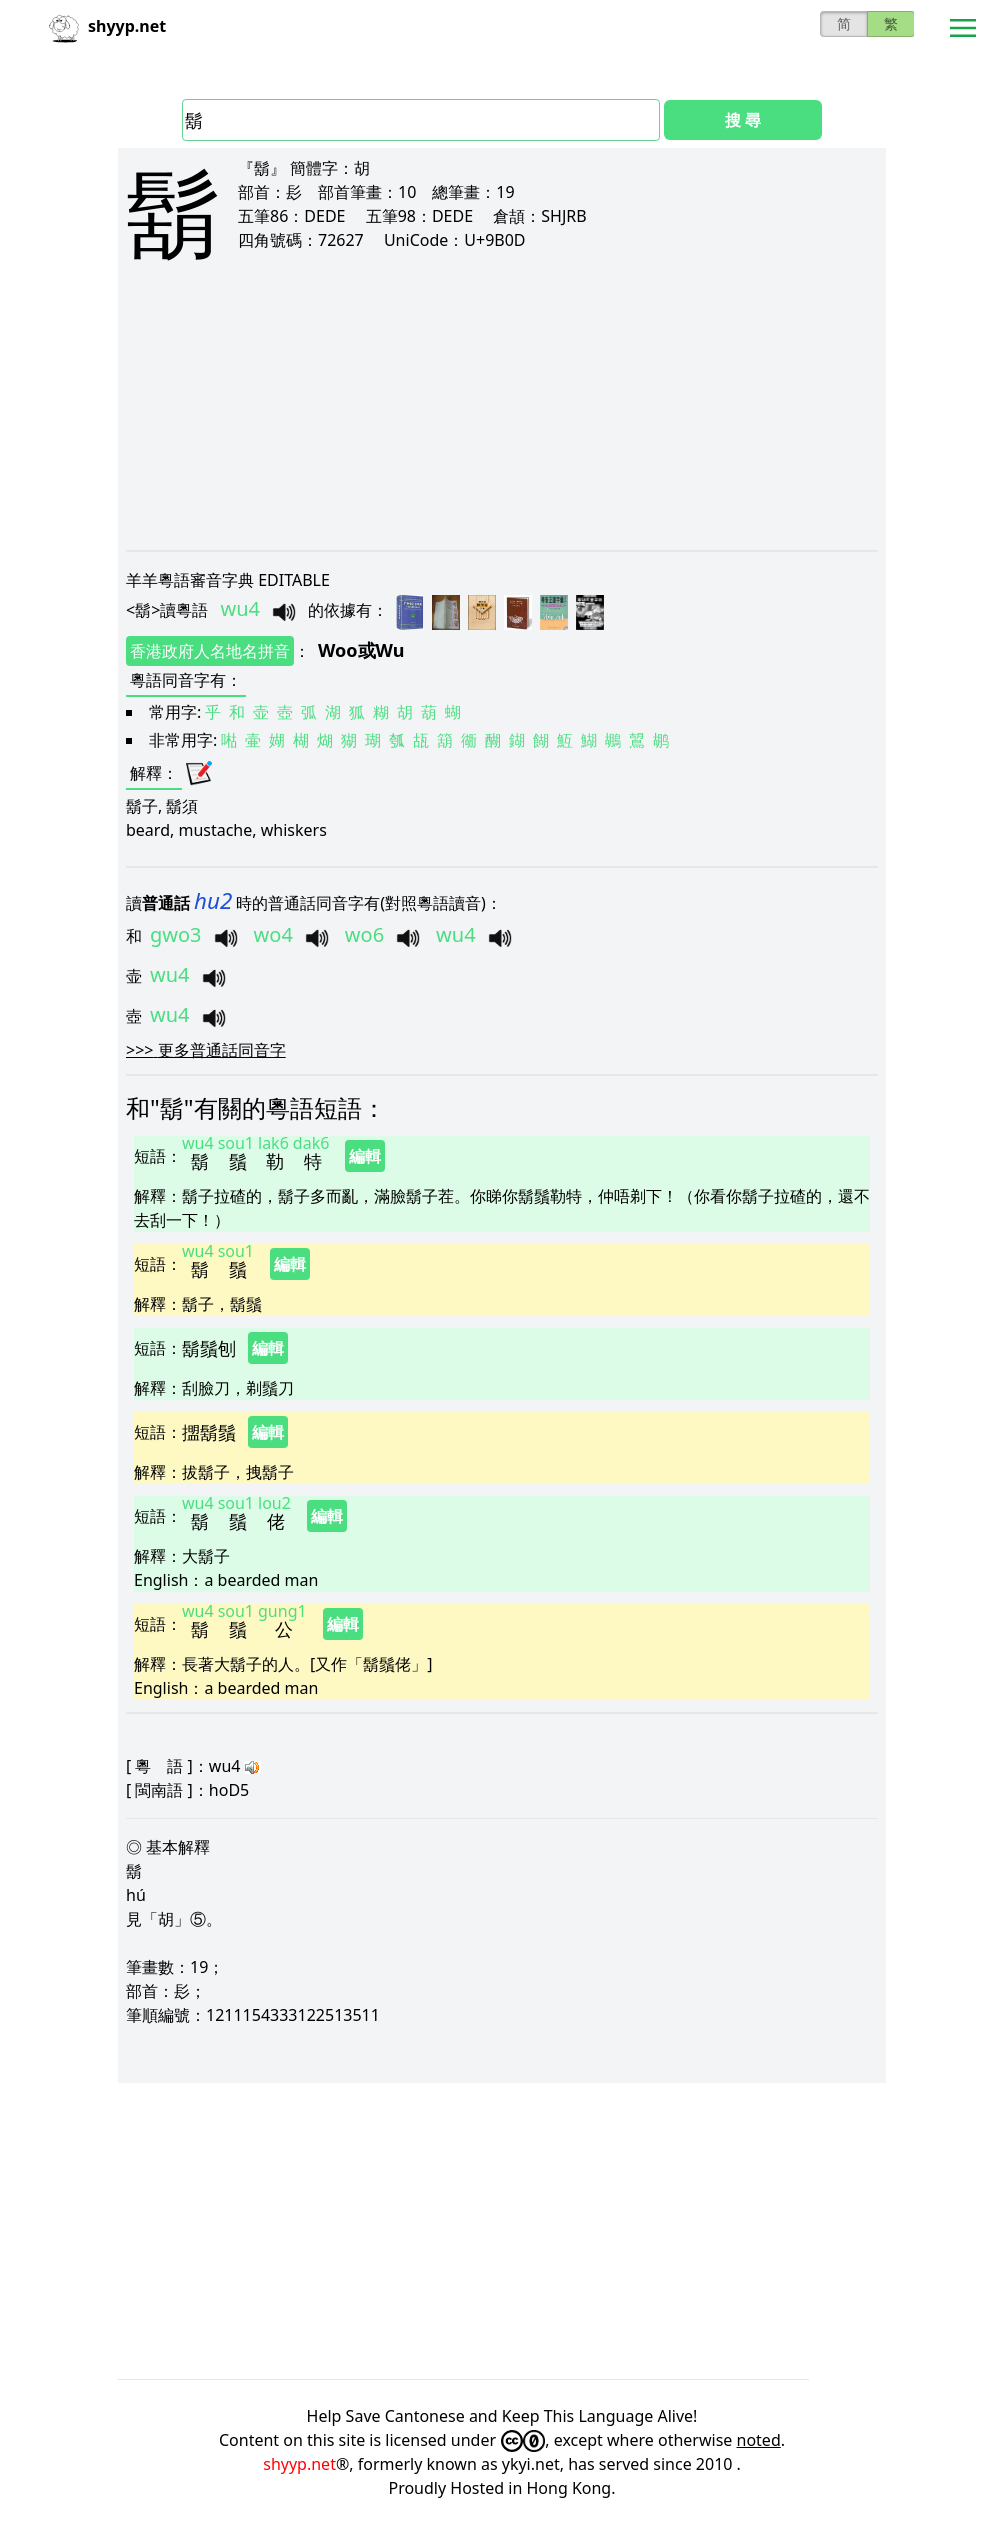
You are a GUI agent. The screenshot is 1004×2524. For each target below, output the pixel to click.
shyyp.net (299, 2464)
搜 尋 (743, 120)
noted (759, 2440)
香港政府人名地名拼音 (210, 651)
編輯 (365, 1156)
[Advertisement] (502, 422)
